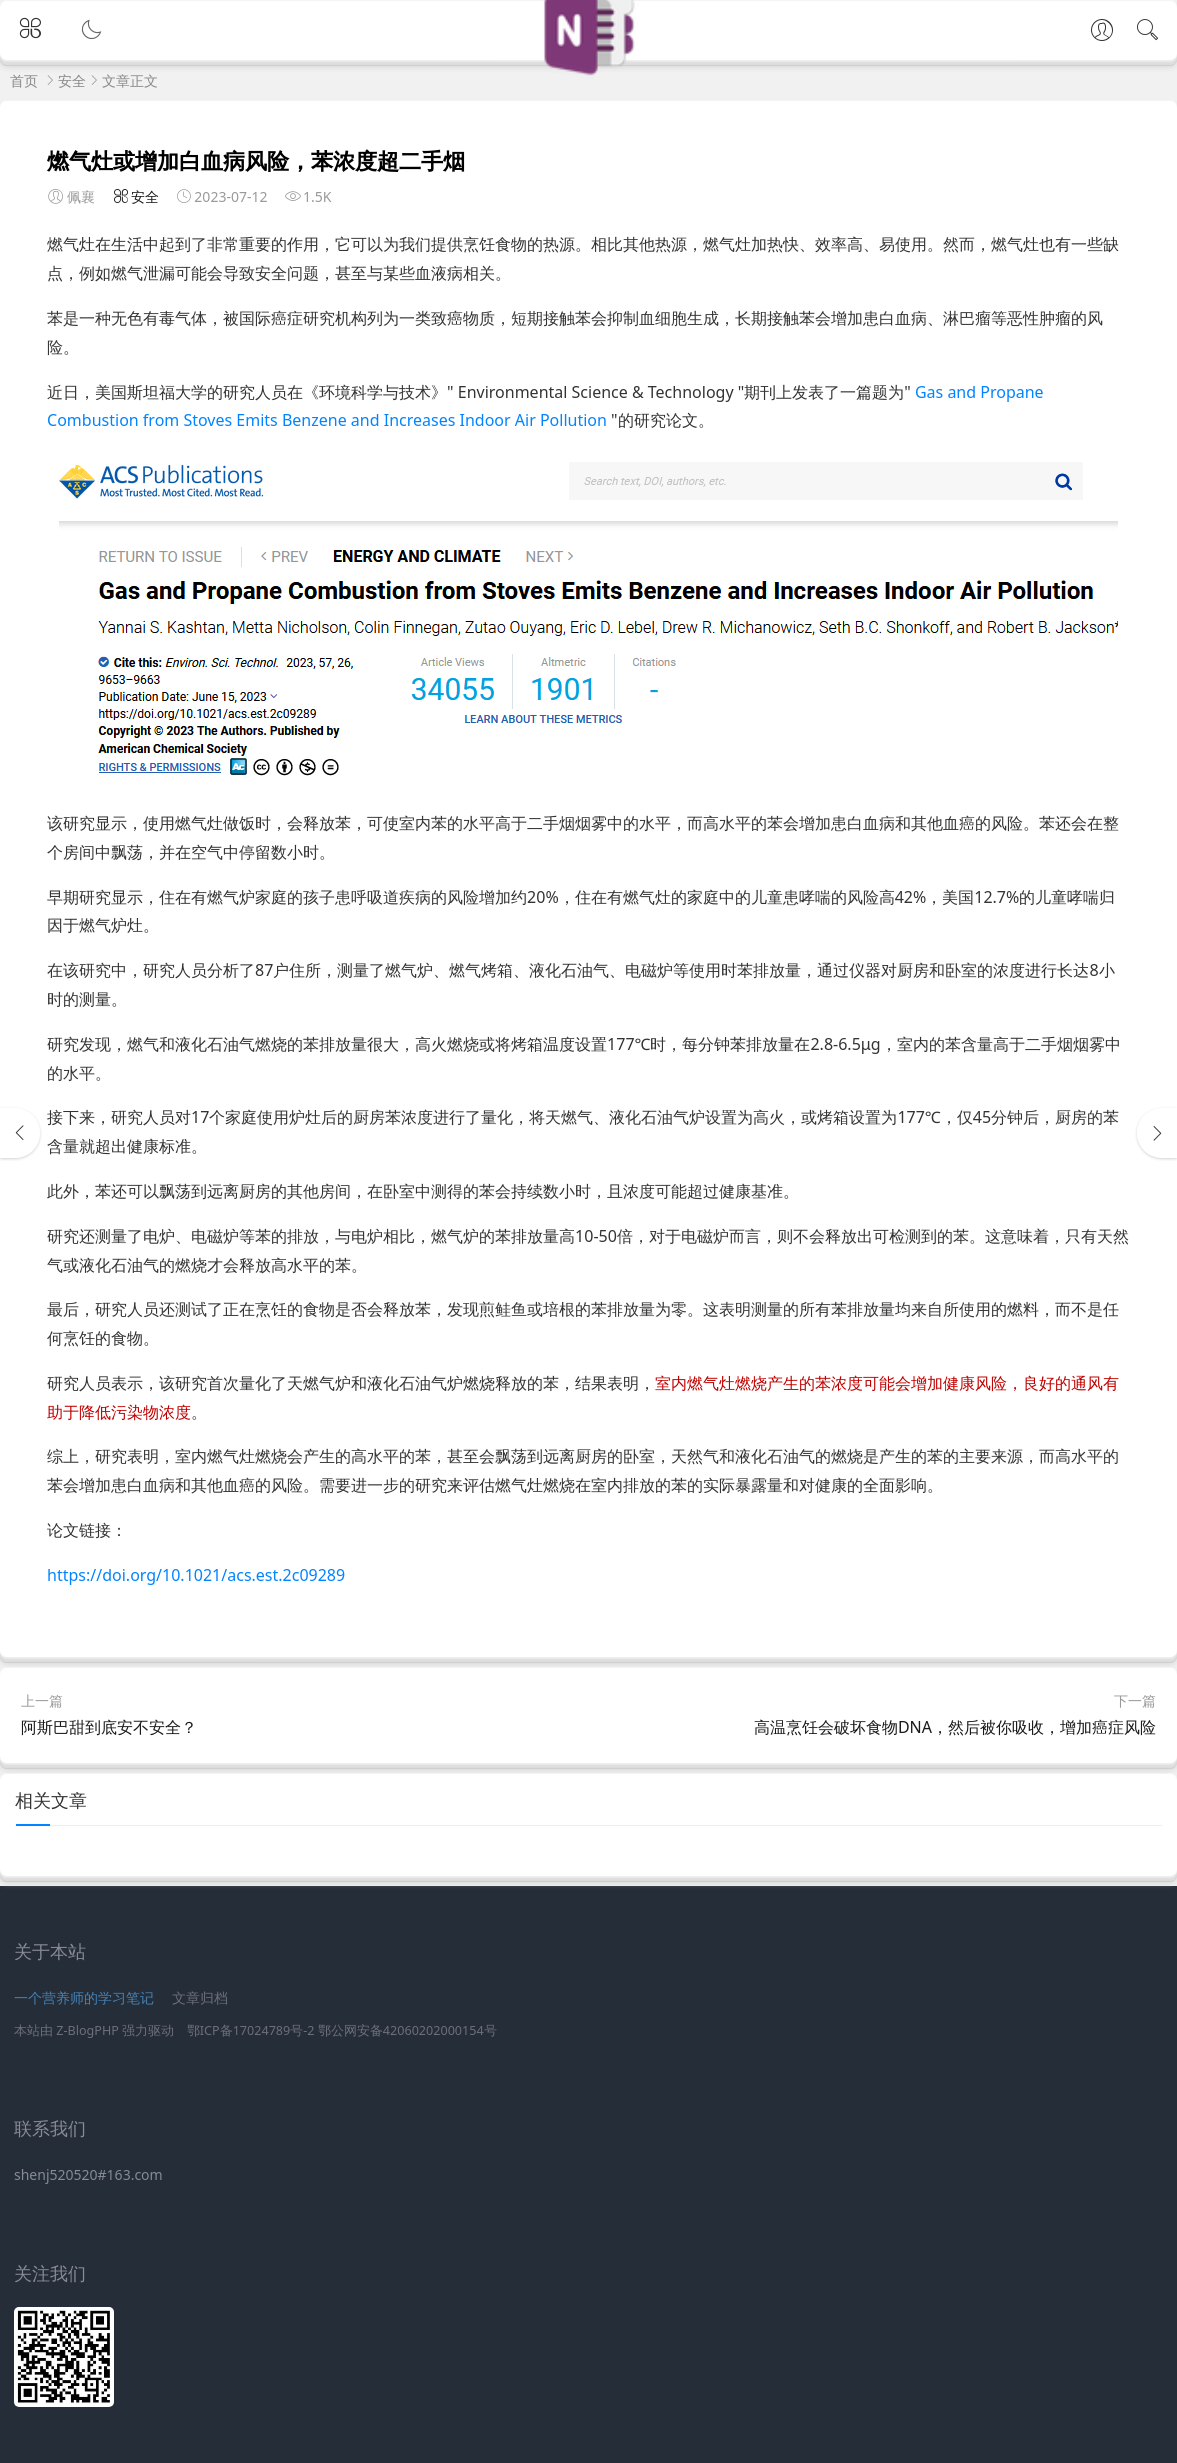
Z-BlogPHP (87, 2030)
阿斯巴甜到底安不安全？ (109, 1727)
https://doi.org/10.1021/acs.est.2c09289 (196, 1575)
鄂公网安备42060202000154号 (407, 2030)
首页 (24, 80)
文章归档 (200, 1997)
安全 (72, 80)
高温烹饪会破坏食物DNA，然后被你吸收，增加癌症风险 (955, 1727)
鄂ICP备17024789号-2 (251, 2030)
